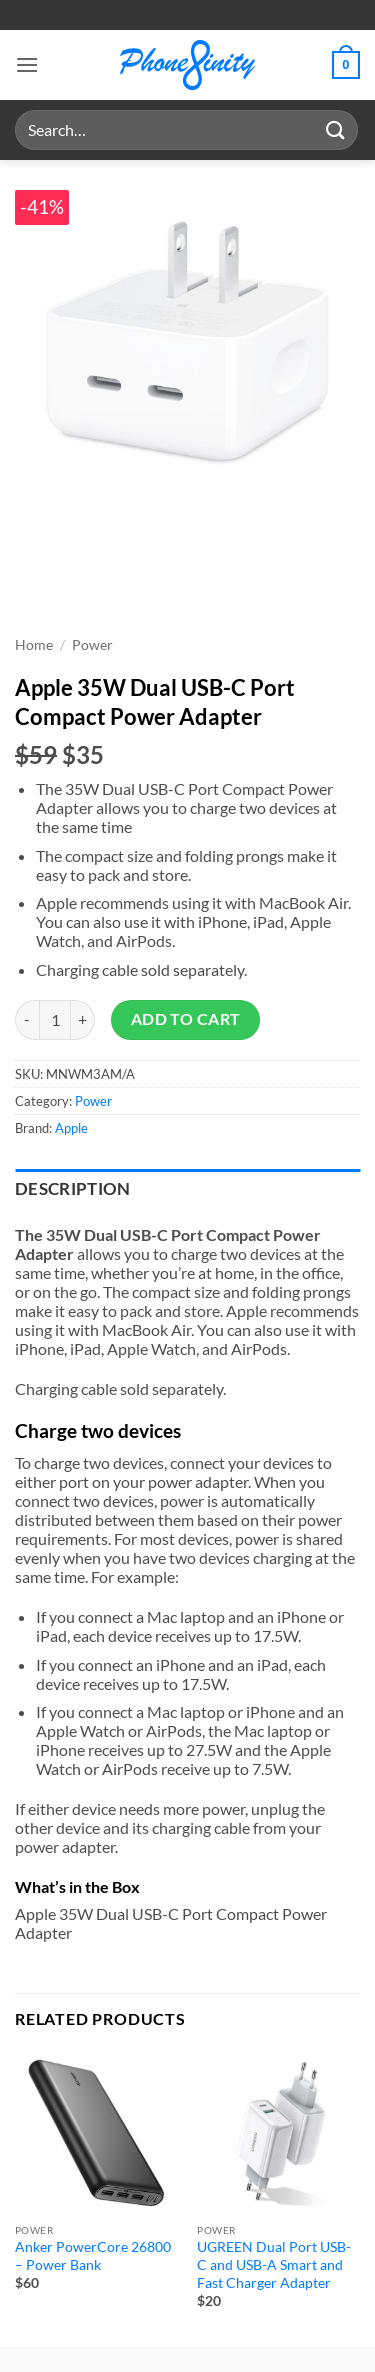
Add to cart (186, 1019)
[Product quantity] (55, 1020)
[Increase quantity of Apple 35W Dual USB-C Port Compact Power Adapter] (83, 1020)
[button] (27, 64)
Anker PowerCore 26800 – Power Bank (93, 2256)
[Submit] (336, 129)
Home (34, 645)
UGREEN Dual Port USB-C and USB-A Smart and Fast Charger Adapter (274, 2264)
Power (92, 645)
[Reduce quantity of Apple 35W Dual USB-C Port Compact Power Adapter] (27, 1020)
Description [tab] (73, 1189)
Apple (71, 1128)
